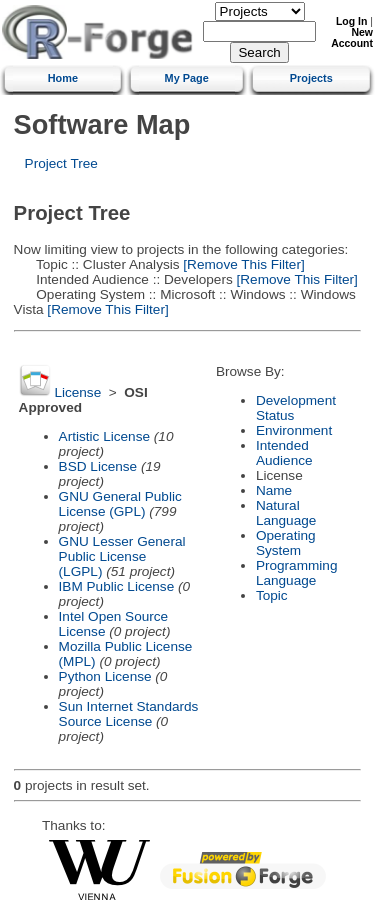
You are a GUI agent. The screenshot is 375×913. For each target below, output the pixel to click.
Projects (311, 78)
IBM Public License (117, 586)
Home (63, 78)
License (77, 392)
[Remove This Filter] (242, 264)
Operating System (286, 543)
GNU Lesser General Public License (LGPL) (122, 556)
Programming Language (297, 573)
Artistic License (104, 436)
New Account (352, 38)
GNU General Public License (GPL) (120, 504)
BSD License (98, 466)
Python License (105, 676)
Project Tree (61, 163)
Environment (294, 430)
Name (274, 490)
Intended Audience (284, 453)
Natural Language (286, 513)
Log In (351, 21)
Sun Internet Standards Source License (129, 714)
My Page (187, 78)
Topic (272, 595)
